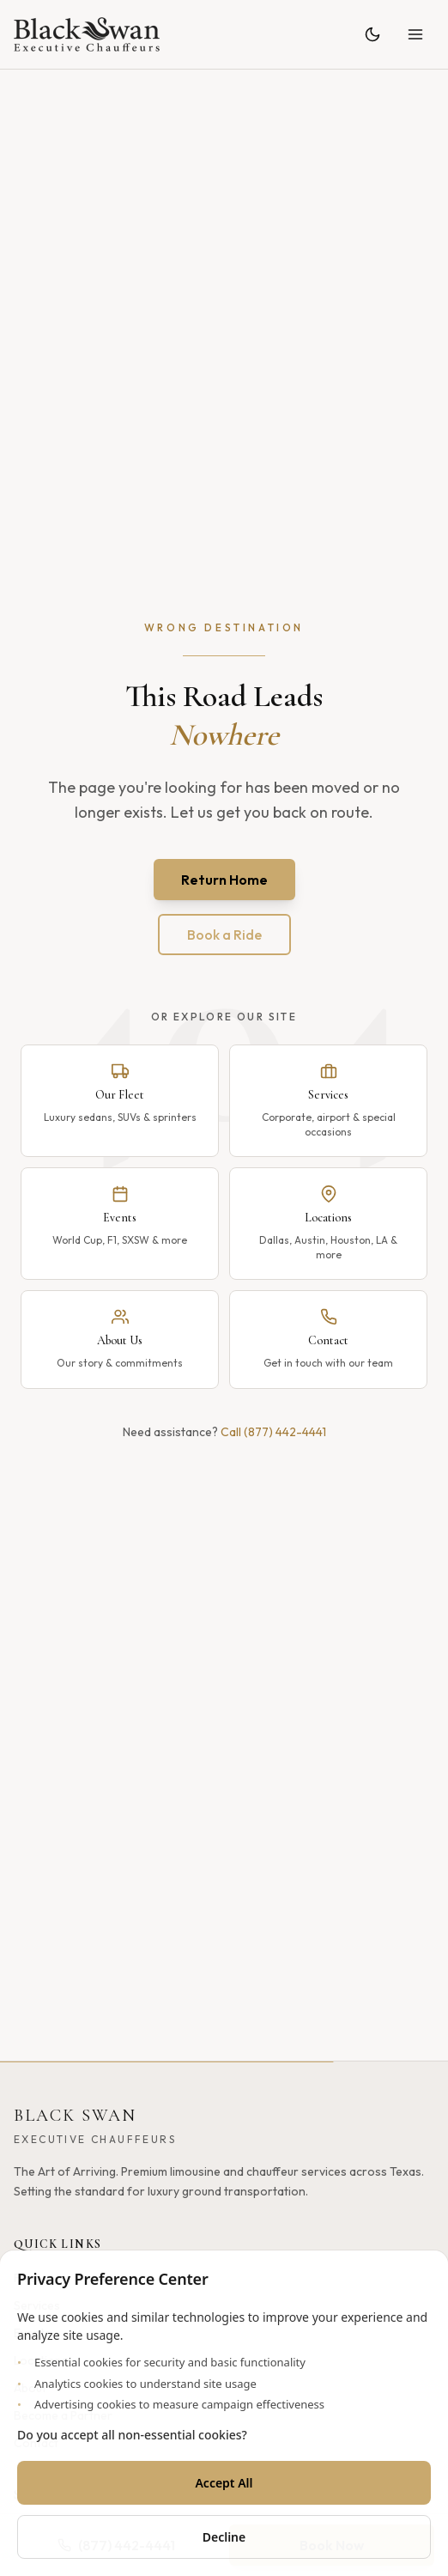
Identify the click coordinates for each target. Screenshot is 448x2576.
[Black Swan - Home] (87, 34)
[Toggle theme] (372, 34)
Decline (224, 2537)
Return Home (224, 879)
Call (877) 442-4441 (273, 1432)
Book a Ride (224, 934)
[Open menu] (415, 34)
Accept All (223, 2483)
